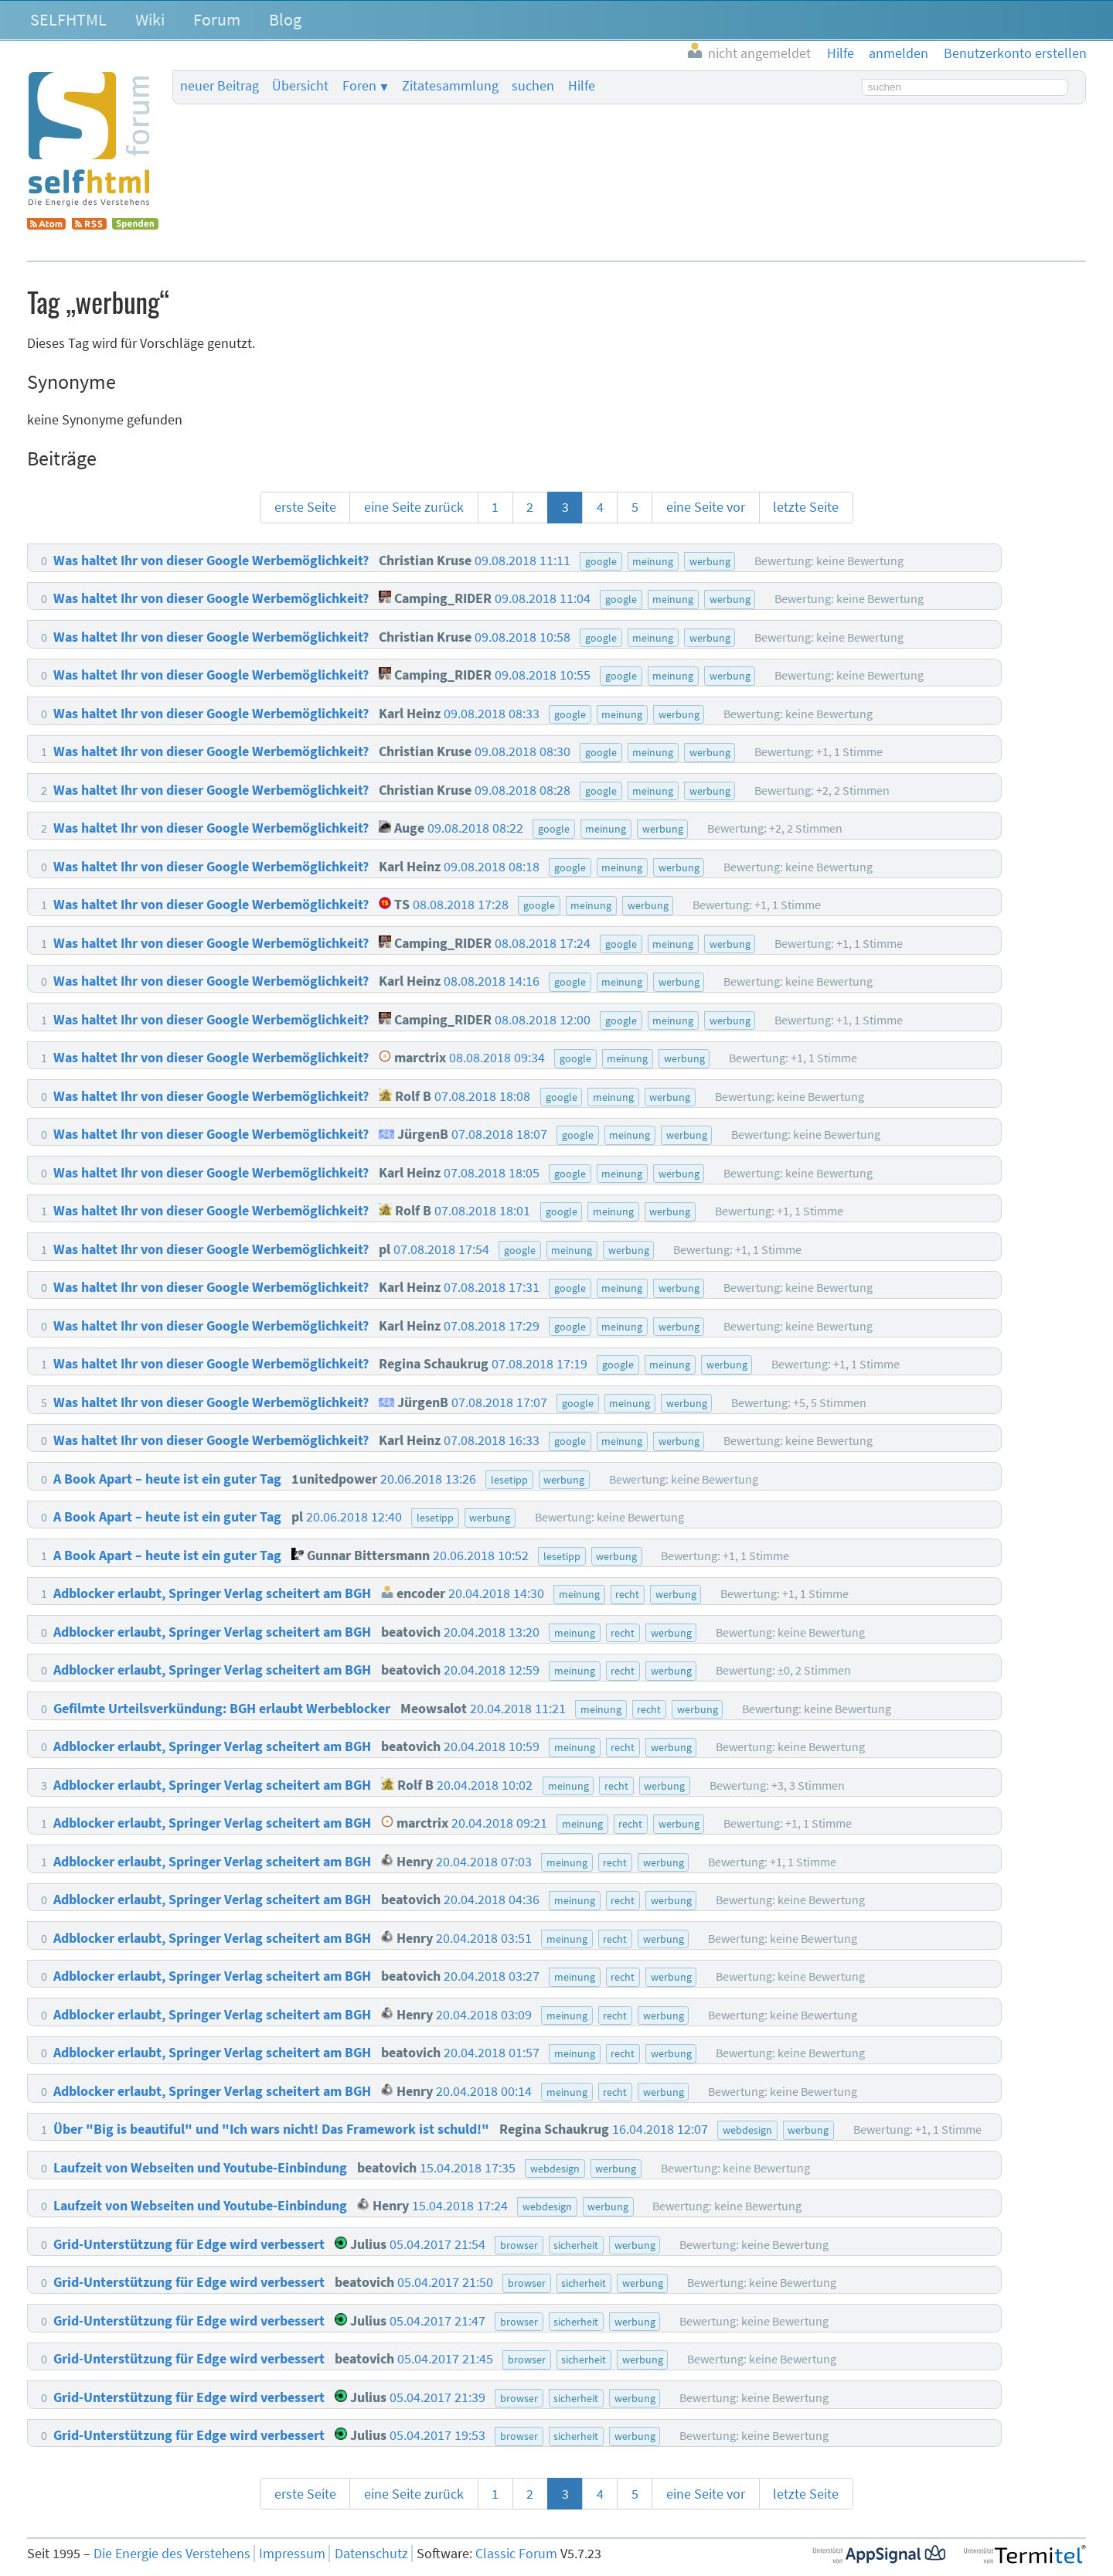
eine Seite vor (705, 507)
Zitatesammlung (450, 85)
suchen (533, 85)
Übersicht (300, 85)
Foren (359, 85)
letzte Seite (806, 507)
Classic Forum (516, 2553)
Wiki (150, 19)
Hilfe (581, 85)
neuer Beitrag (219, 85)
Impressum (292, 2553)
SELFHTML (68, 19)
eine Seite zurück (414, 507)
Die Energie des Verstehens (172, 2553)
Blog (285, 19)
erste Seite (305, 507)
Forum (216, 19)
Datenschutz (371, 2553)
